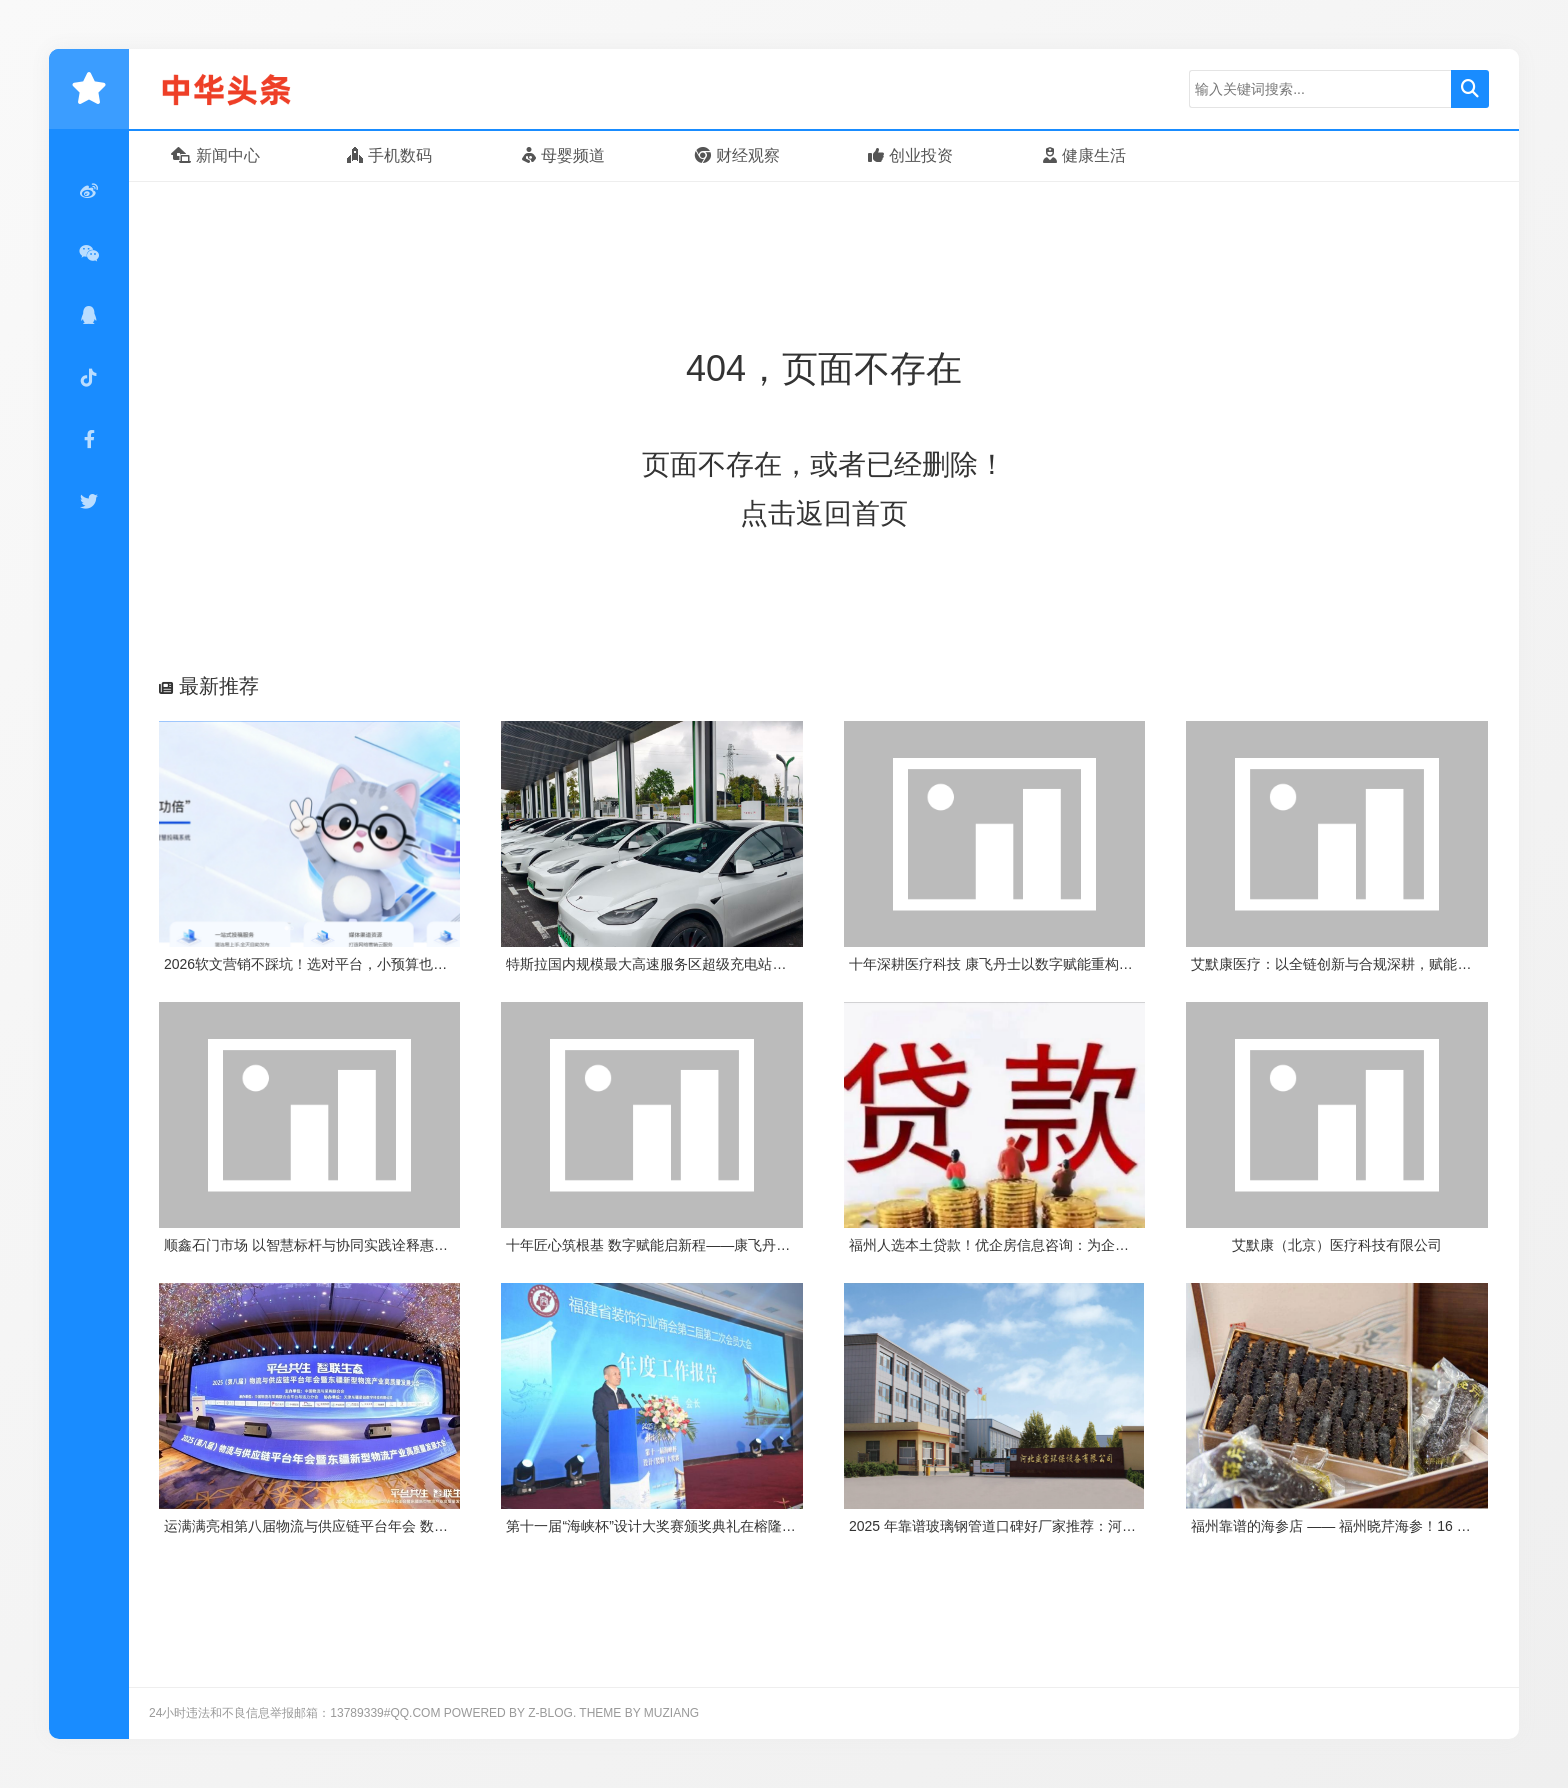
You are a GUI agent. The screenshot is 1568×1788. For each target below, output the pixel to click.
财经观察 (737, 155)
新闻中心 (215, 155)
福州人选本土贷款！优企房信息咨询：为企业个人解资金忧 (1031, 1245)
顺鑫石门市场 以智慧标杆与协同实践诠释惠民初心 (320, 1245)
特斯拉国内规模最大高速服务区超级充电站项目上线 (667, 964)
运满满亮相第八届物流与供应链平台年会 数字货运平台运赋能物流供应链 (390, 1526)
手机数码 (389, 155)
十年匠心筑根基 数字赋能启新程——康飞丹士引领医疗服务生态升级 (718, 1245)
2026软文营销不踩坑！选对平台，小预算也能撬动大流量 (340, 964)
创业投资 (910, 155)
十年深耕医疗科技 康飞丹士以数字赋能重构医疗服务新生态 (1033, 964)
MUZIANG (671, 1713)
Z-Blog (550, 1713)
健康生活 (1084, 155)
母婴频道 (563, 155)
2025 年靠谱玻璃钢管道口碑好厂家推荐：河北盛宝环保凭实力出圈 (1055, 1526)
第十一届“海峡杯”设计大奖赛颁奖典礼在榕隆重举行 (664, 1526)
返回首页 (852, 513)
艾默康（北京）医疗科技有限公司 (1337, 1245)
